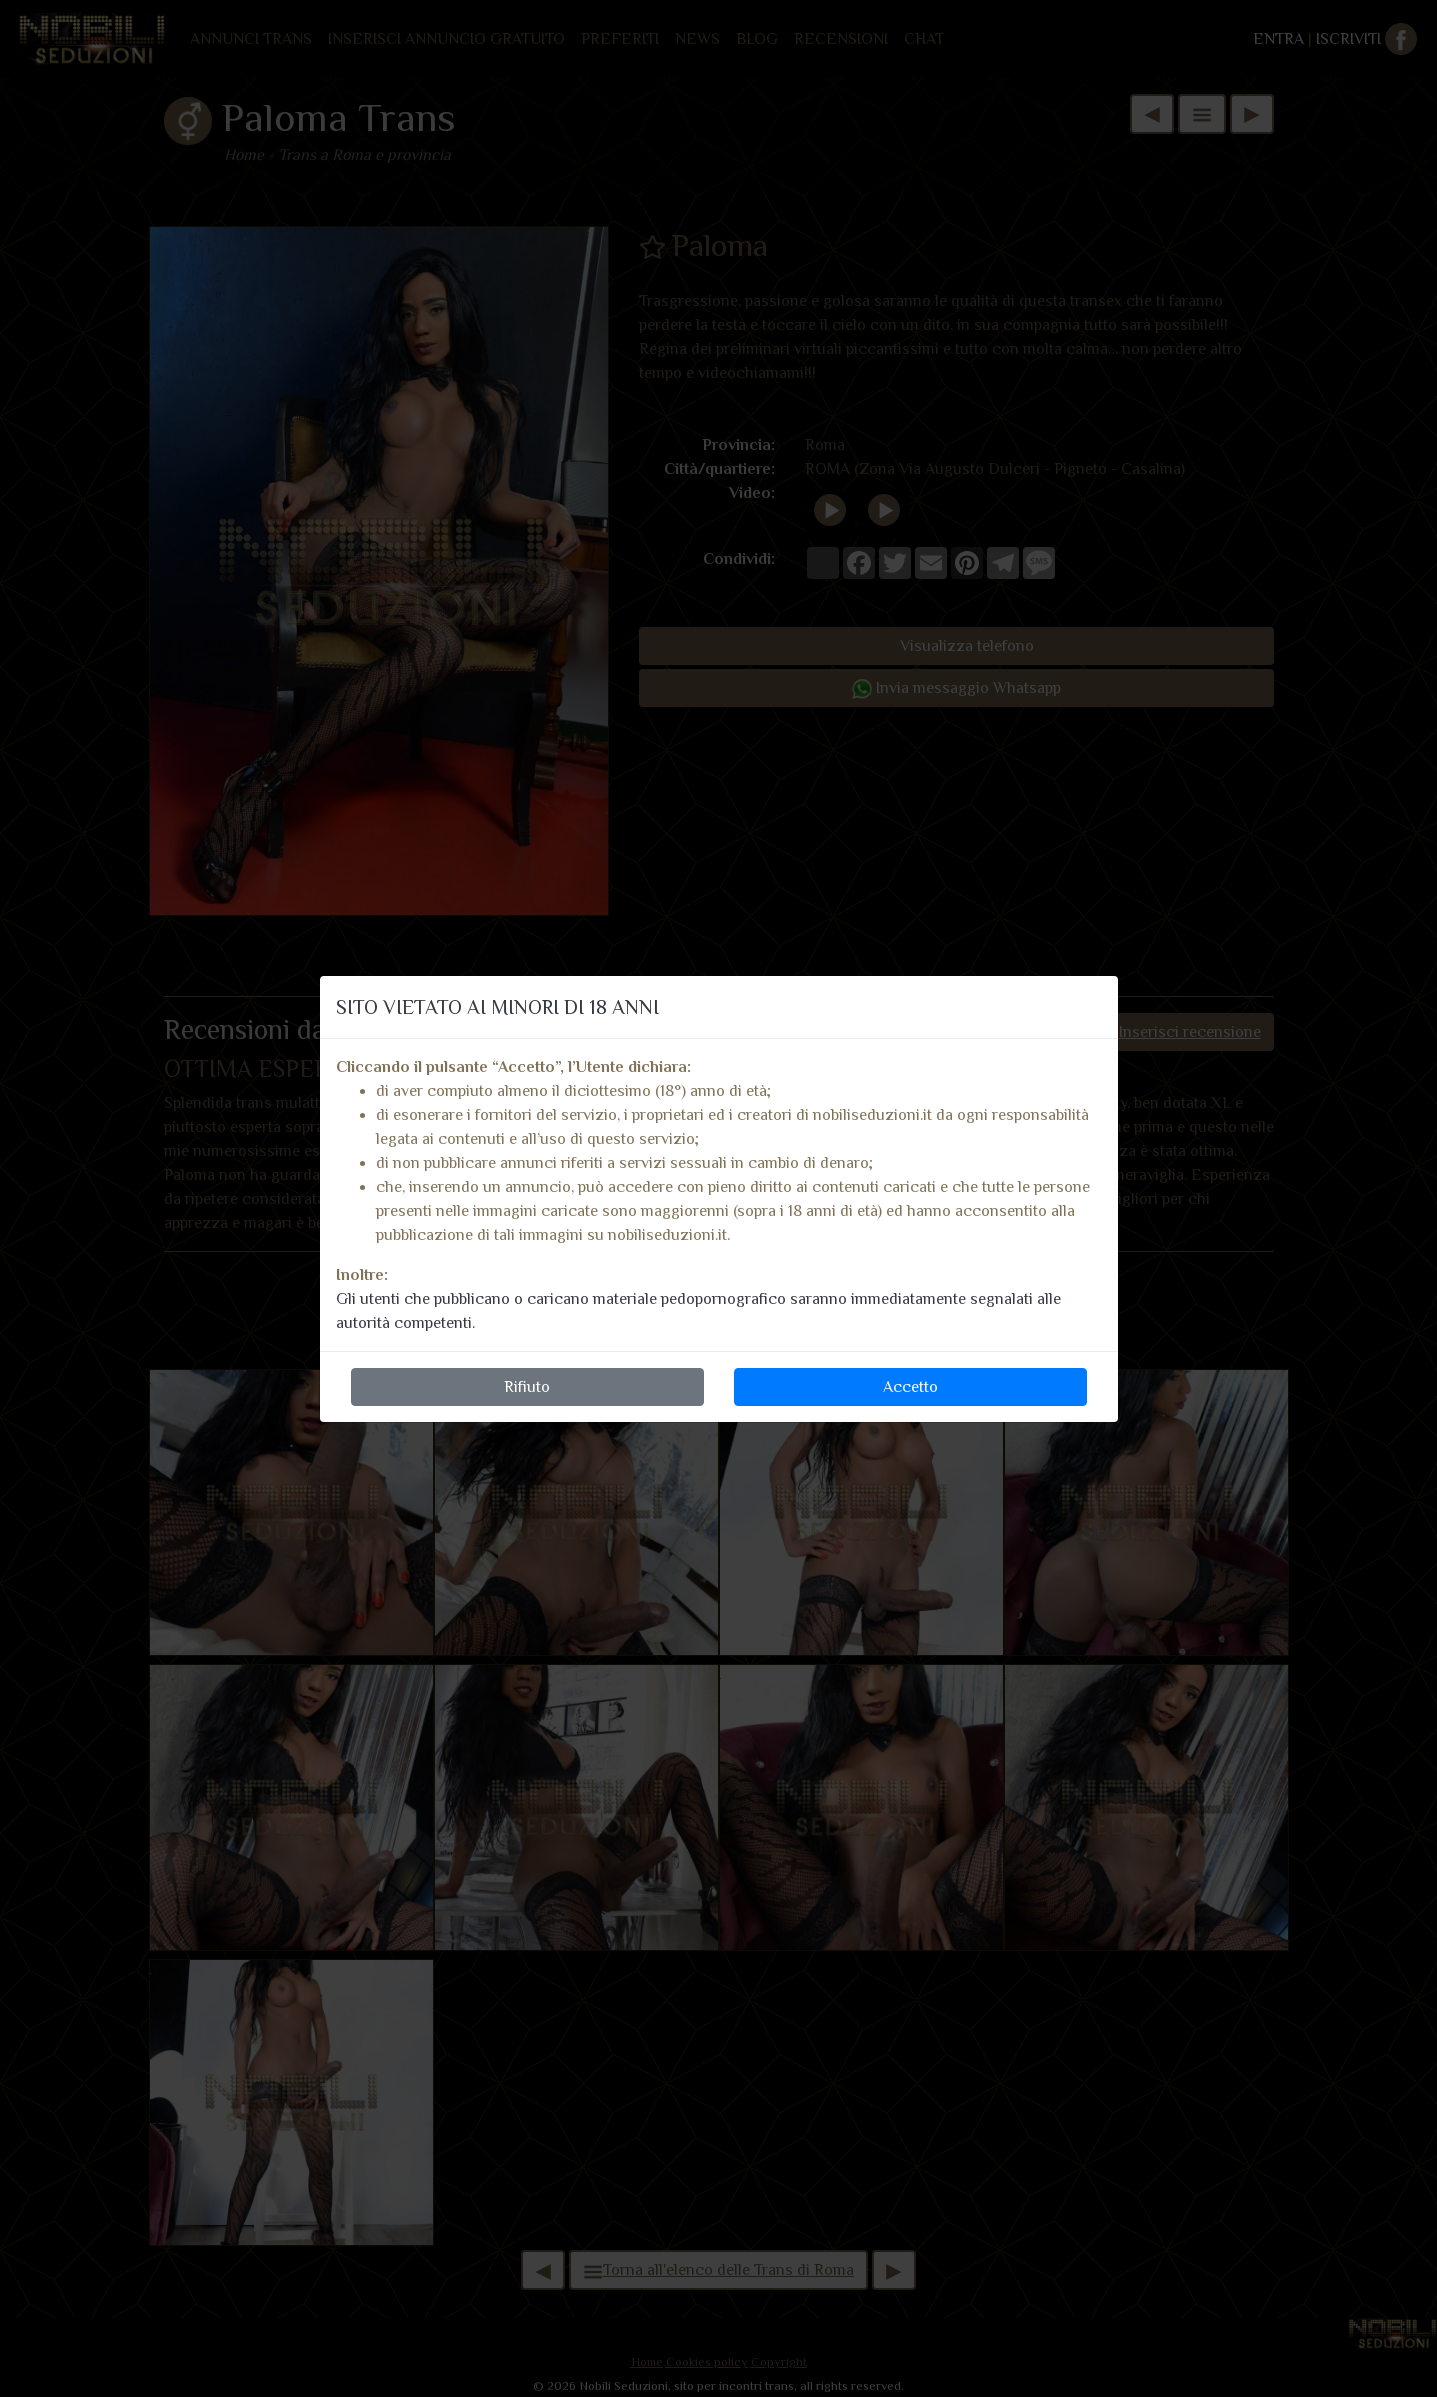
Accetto (910, 1387)
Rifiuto (527, 1387)
